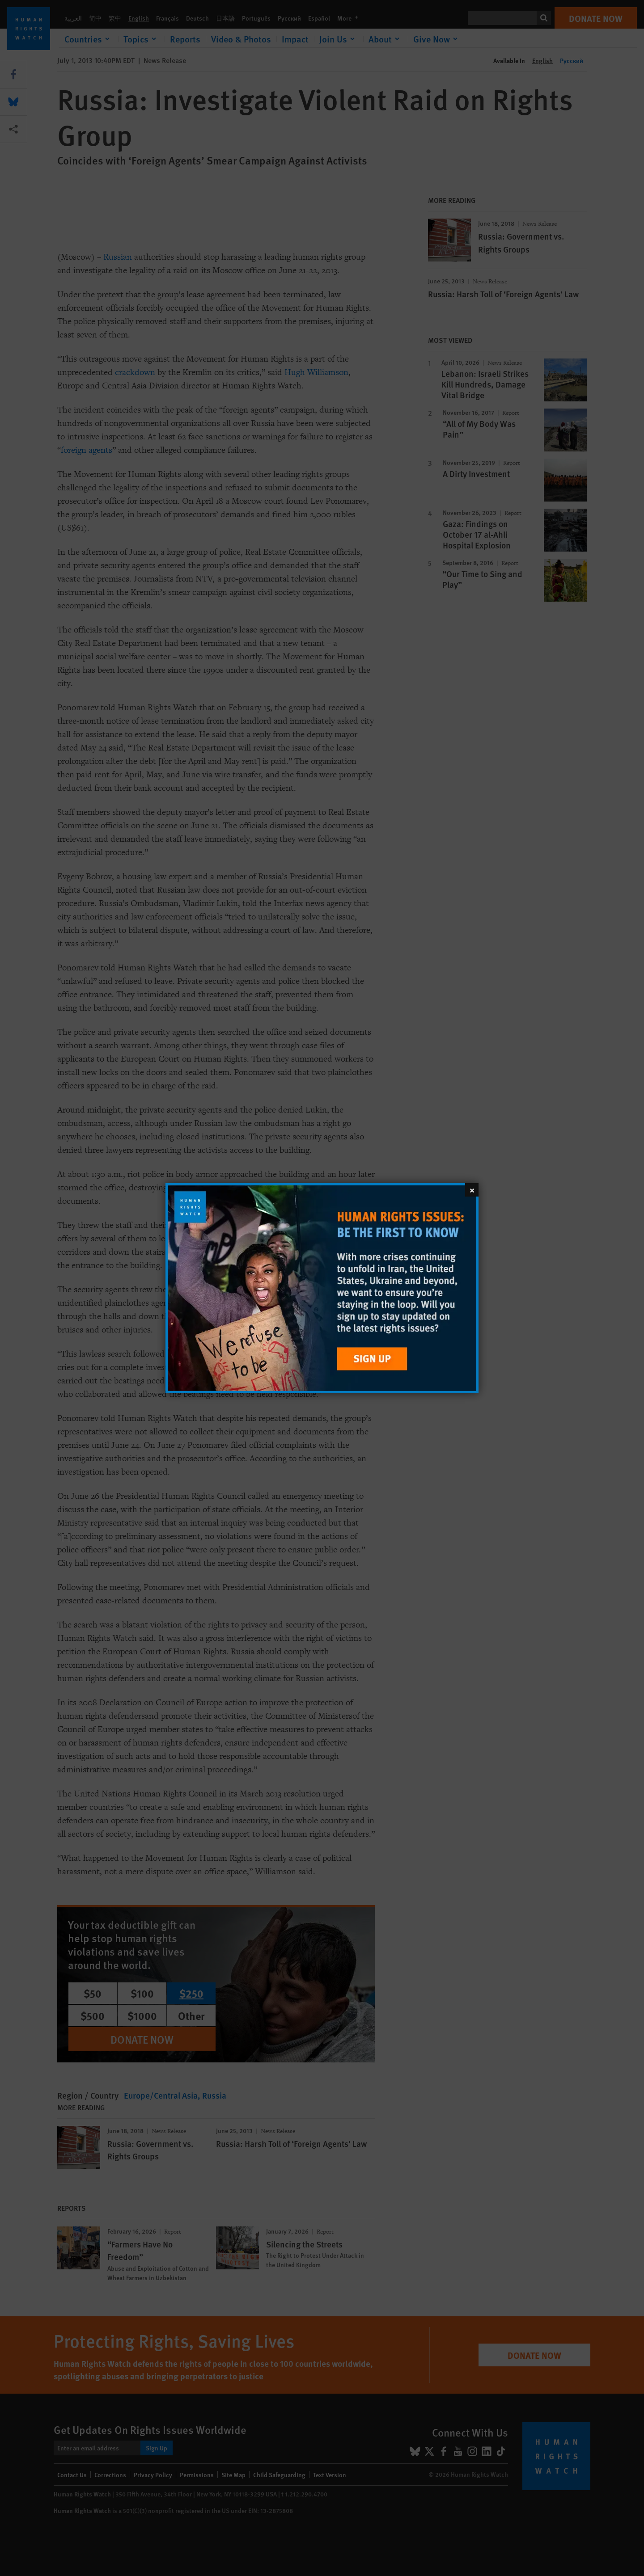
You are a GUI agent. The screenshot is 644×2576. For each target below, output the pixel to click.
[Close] (472, 1189)
